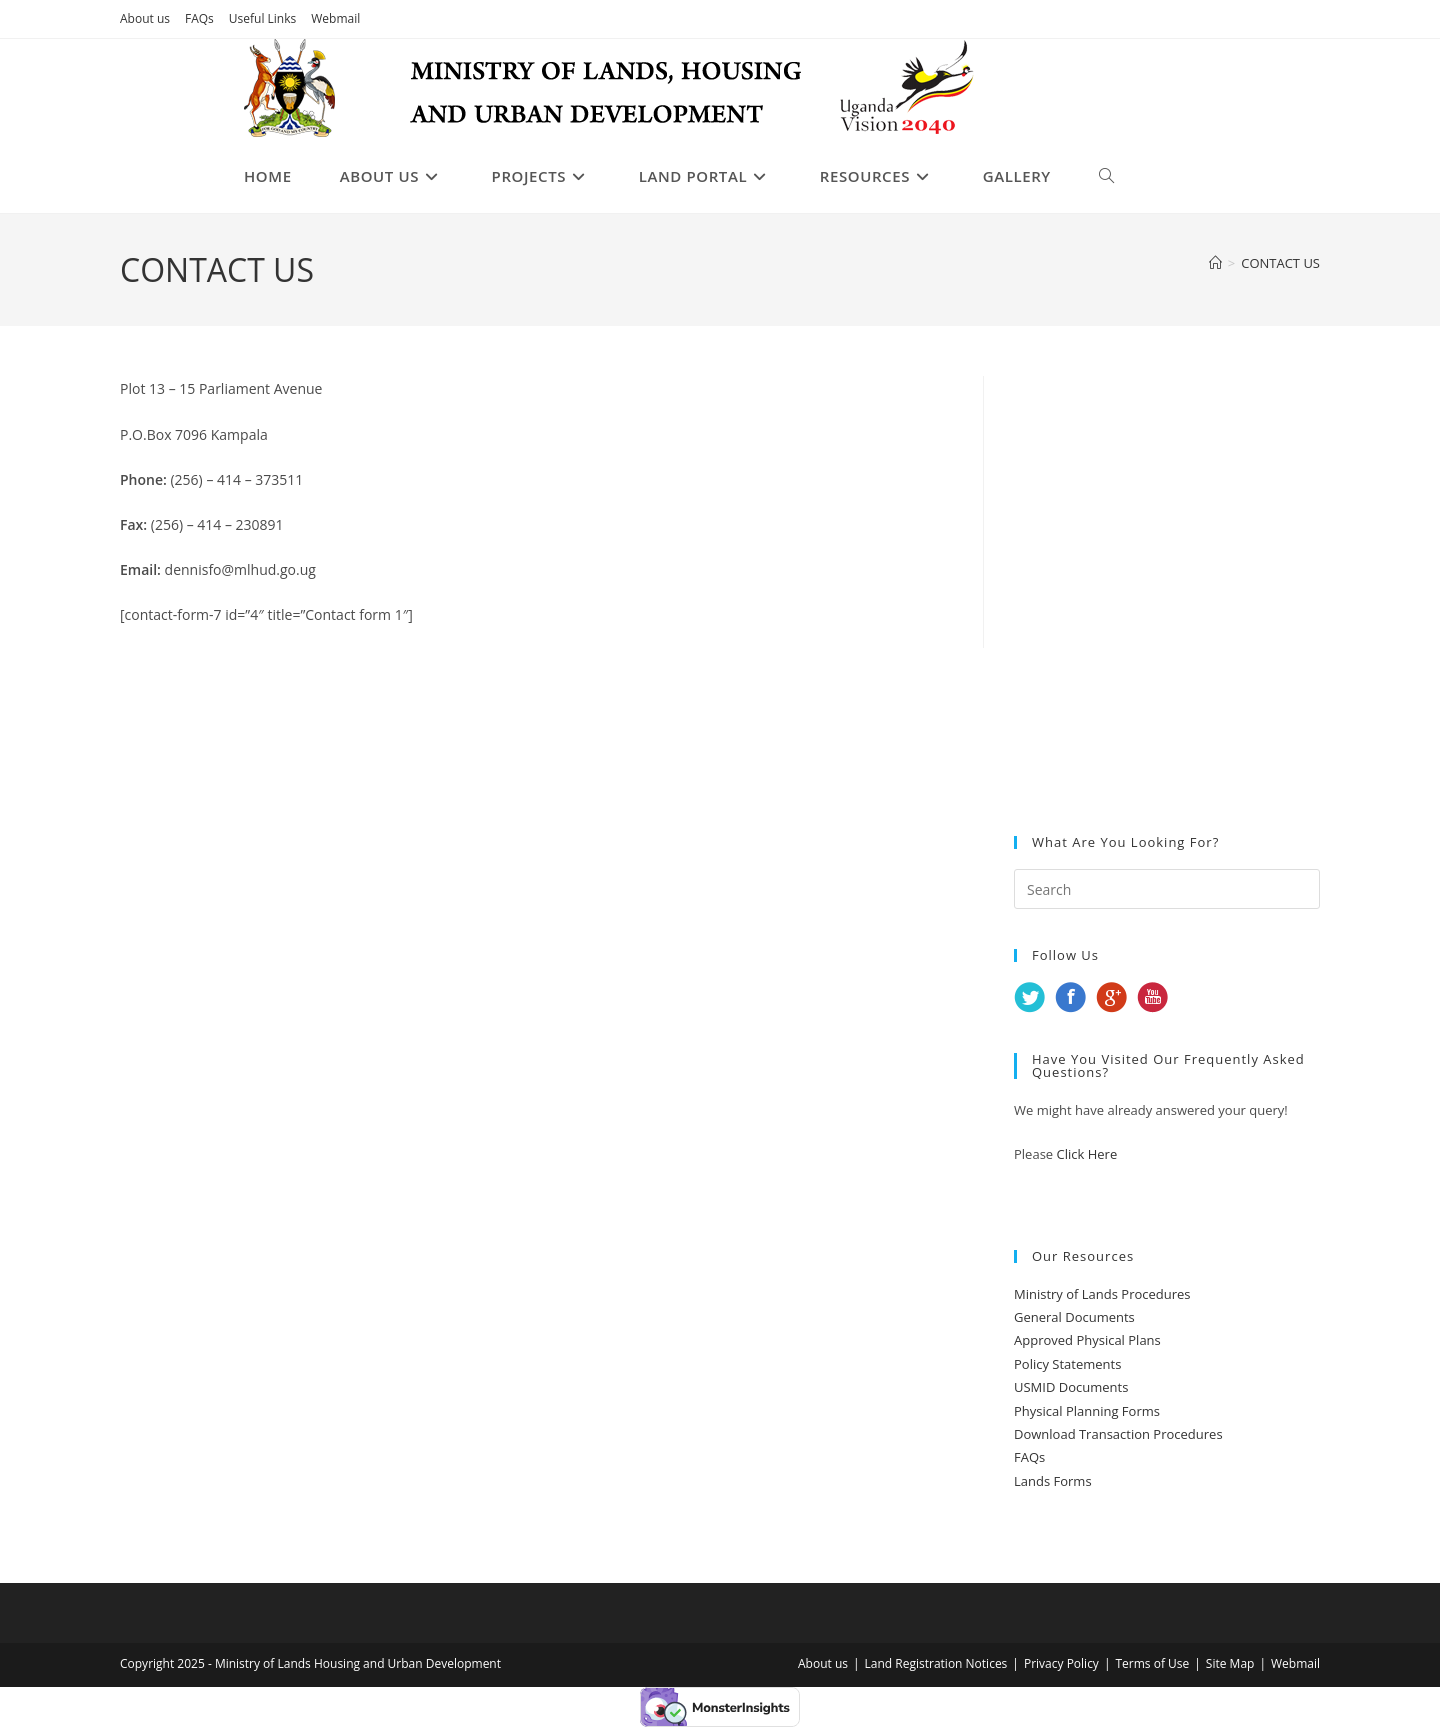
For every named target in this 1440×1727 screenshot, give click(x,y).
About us (145, 18)
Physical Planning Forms (1087, 1411)
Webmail (335, 18)
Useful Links (262, 18)
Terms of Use (1152, 1663)
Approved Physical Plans (1087, 1340)
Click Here (1087, 1154)
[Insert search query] (1167, 889)
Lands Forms (1053, 1481)
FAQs (199, 18)
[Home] (1215, 263)
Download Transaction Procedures (1118, 1434)
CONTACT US (1280, 263)
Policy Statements (1067, 1364)
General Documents (1074, 1317)
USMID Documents (1071, 1387)
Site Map (1230, 1663)
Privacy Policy (1061, 1663)
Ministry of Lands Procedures (1102, 1294)
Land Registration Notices (936, 1663)
